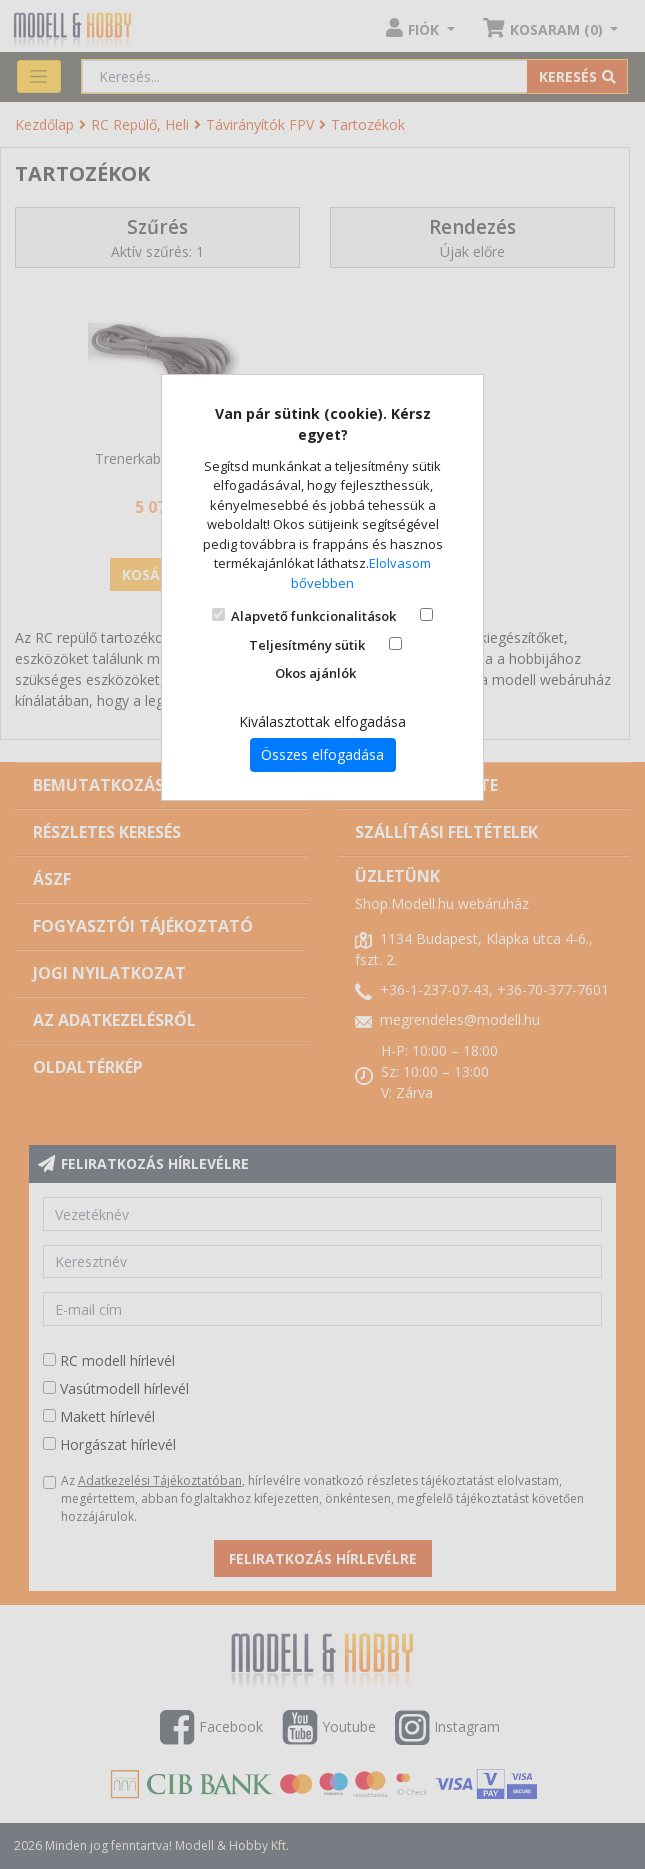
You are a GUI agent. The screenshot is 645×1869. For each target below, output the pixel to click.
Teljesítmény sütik (307, 645)
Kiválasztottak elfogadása (322, 721)
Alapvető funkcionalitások (313, 616)
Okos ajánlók (315, 673)
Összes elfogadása (322, 754)
